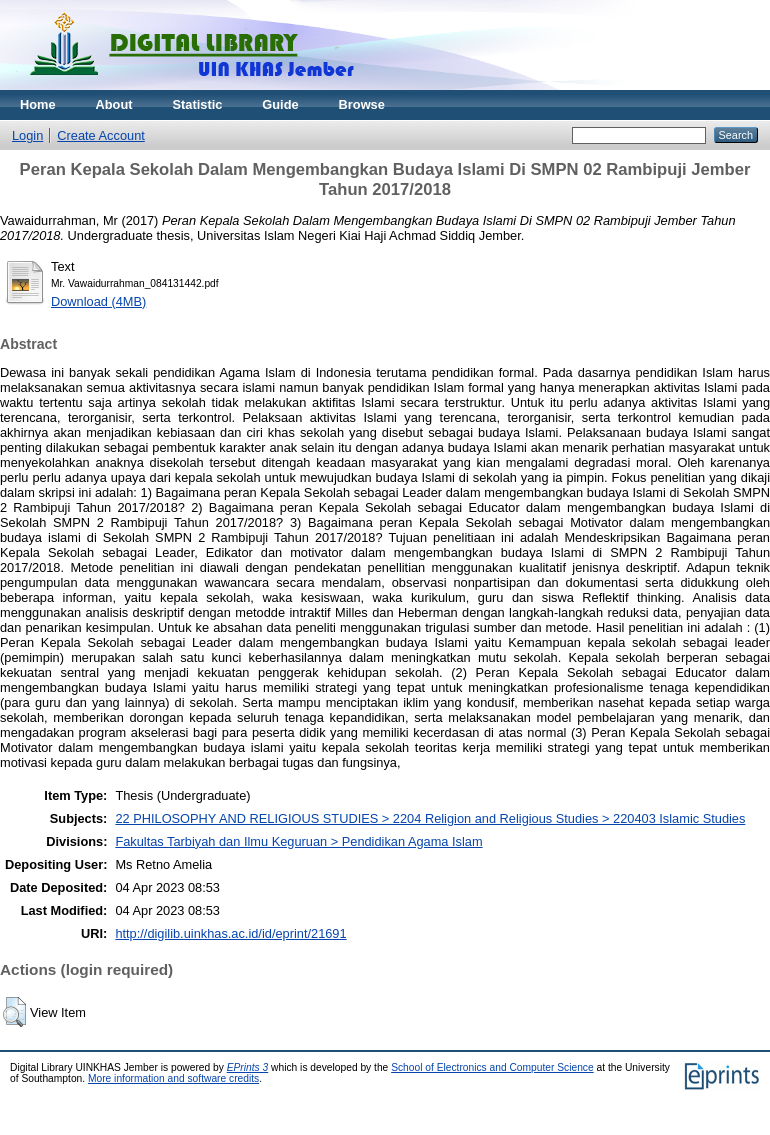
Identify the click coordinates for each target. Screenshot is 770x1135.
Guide (280, 104)
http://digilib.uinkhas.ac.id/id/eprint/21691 (230, 933)
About (114, 104)
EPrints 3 (248, 1067)
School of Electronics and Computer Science (492, 1067)
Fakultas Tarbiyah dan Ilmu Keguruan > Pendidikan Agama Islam (298, 841)
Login (27, 135)
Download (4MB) (98, 301)
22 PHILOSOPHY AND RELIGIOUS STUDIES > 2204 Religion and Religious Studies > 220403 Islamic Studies (430, 818)
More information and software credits (173, 1078)
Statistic (198, 104)
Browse (362, 104)
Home (38, 104)
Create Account (101, 135)
